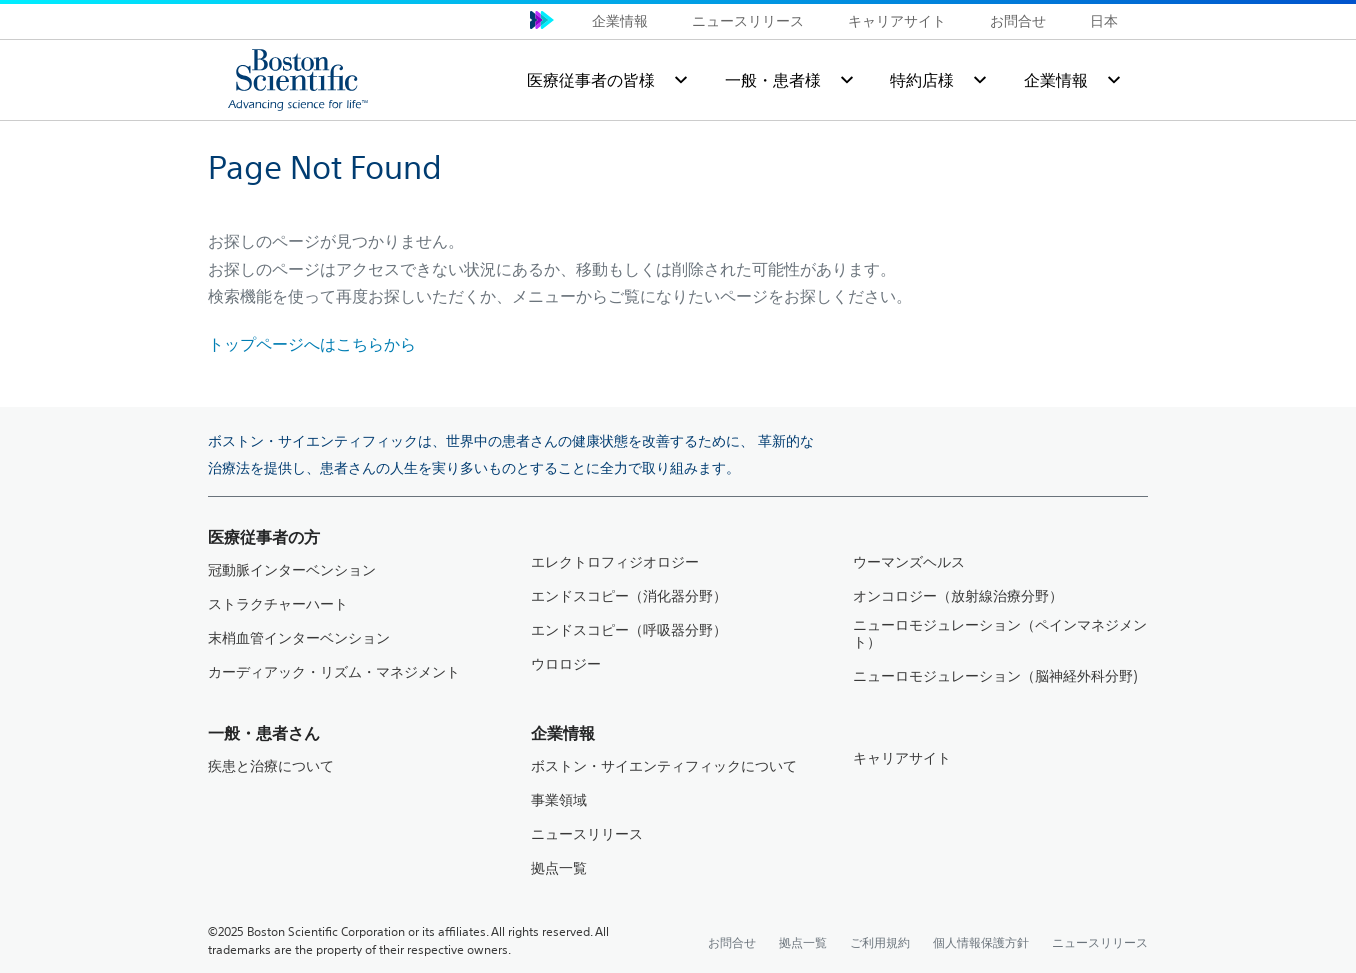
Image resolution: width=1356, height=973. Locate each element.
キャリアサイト (897, 21)
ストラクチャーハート (278, 604)
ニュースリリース (748, 21)
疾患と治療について (271, 766)
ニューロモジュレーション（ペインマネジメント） (1000, 634)
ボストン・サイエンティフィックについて (664, 766)
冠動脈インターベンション (292, 570)
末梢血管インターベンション (299, 638)
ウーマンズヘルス (909, 562)
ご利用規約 (880, 942)
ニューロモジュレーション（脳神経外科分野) (995, 676)
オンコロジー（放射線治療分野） (958, 596)
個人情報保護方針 (981, 942)
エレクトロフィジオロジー (615, 562)
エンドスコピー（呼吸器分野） (629, 630)
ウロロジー (566, 664)
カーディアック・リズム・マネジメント (334, 672)
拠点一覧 (559, 868)
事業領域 (559, 800)
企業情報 (620, 21)
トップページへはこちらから (312, 344)
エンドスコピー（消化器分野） (629, 596)
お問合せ (1018, 21)
